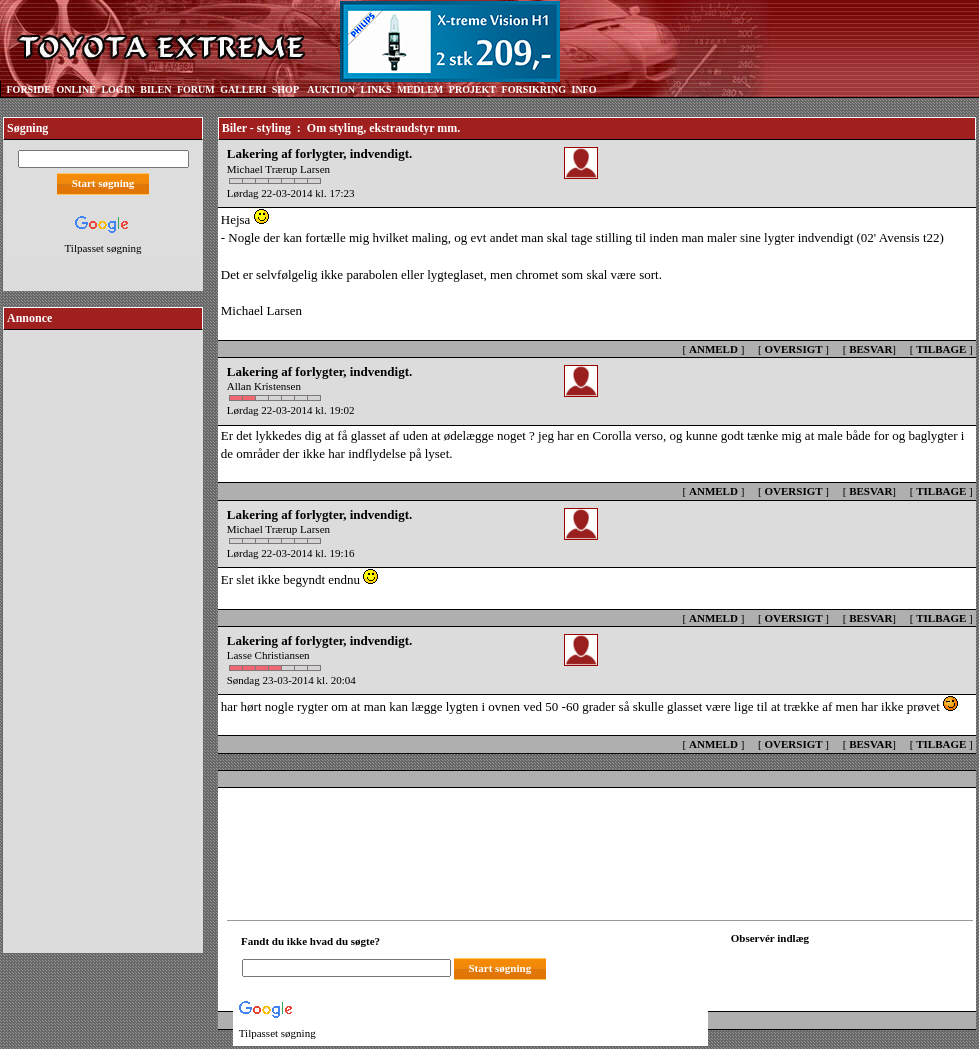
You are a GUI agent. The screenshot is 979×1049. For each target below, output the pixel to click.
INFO (583, 89)
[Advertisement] (103, 634)
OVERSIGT (793, 349)
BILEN (155, 89)
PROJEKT (472, 89)
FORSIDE (29, 89)
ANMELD (713, 349)
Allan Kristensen (264, 386)
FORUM (196, 89)
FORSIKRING (534, 89)
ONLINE (75, 89)
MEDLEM (420, 89)
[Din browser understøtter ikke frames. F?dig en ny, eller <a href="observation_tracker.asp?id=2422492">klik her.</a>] (821, 966)
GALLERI (243, 89)
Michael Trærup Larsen (278, 169)
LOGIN (117, 89)
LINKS (376, 89)
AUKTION (331, 89)
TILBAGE (941, 349)
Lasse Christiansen (268, 655)
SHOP (285, 89)
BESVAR (870, 349)
